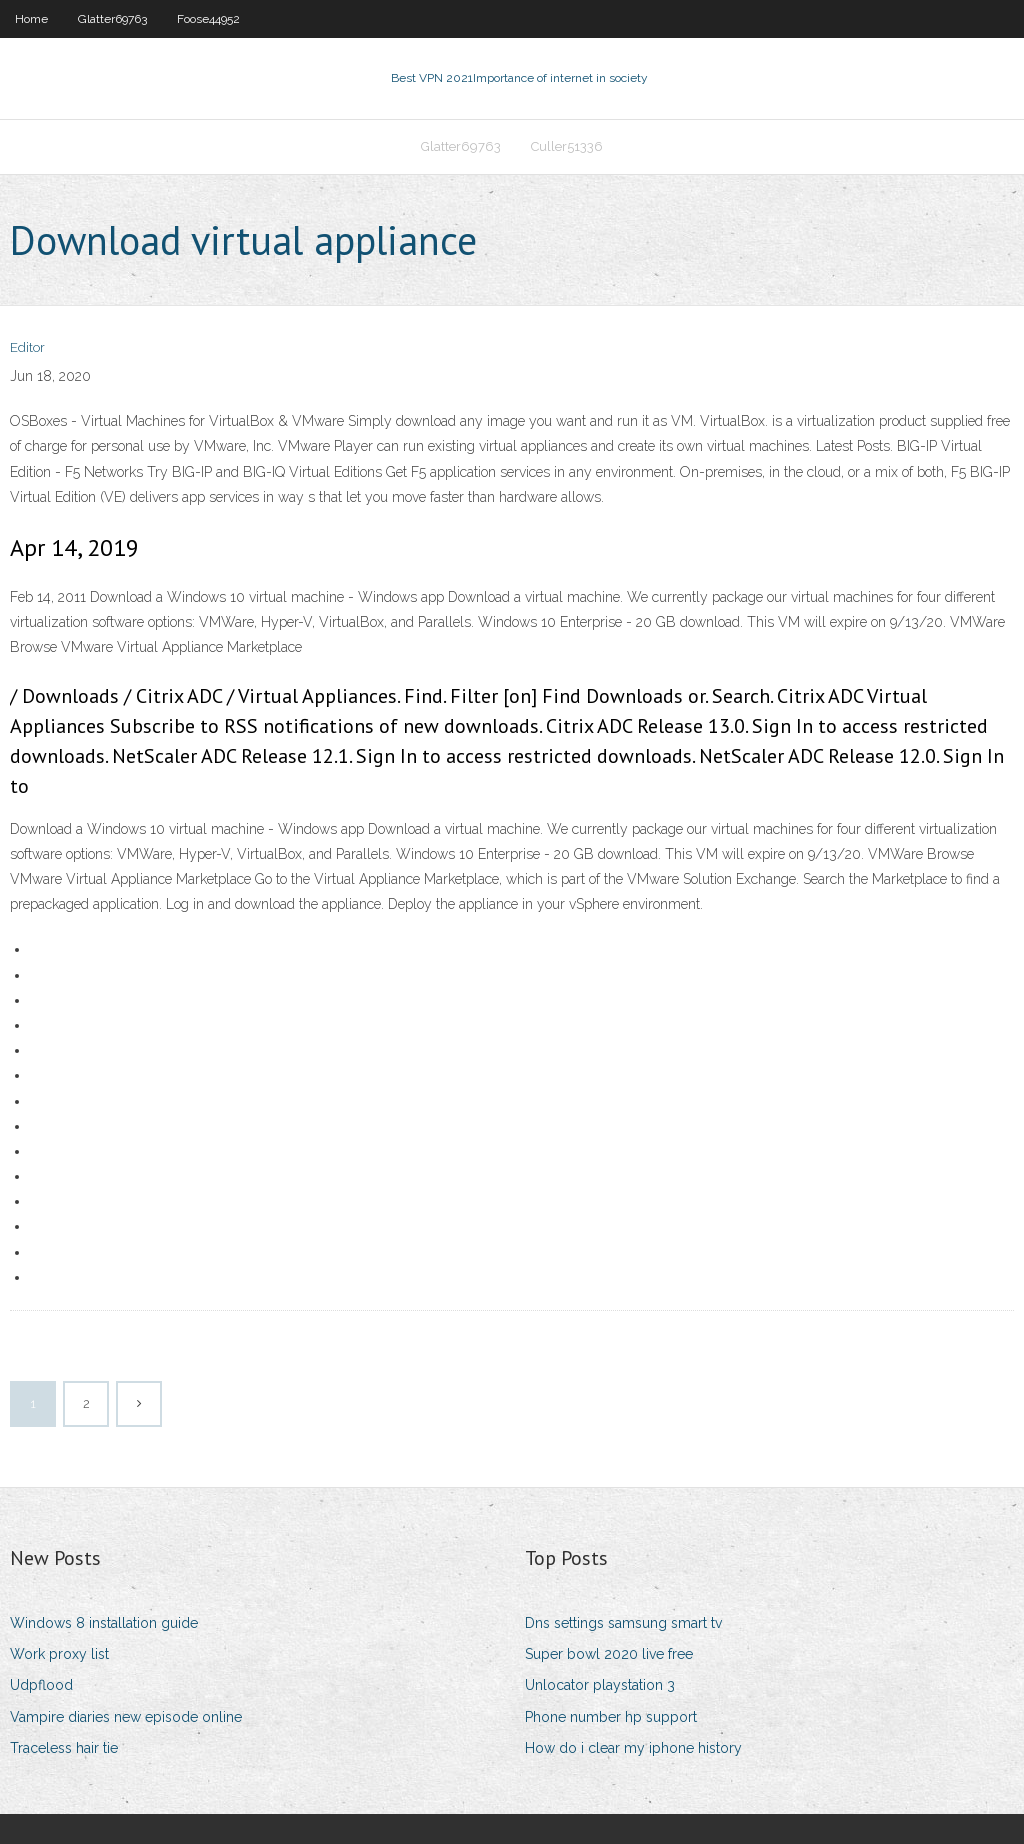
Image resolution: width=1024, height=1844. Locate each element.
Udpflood (41, 1685)
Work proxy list (59, 1654)
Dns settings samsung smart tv (623, 1623)
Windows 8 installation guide (104, 1623)
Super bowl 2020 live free (609, 1654)
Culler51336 (567, 146)
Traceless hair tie (64, 1748)
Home (31, 19)
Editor (27, 347)
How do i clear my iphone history (633, 1748)
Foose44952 (208, 19)
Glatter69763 (112, 19)
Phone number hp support (611, 1717)
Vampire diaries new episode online (126, 1717)
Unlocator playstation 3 (600, 1685)
